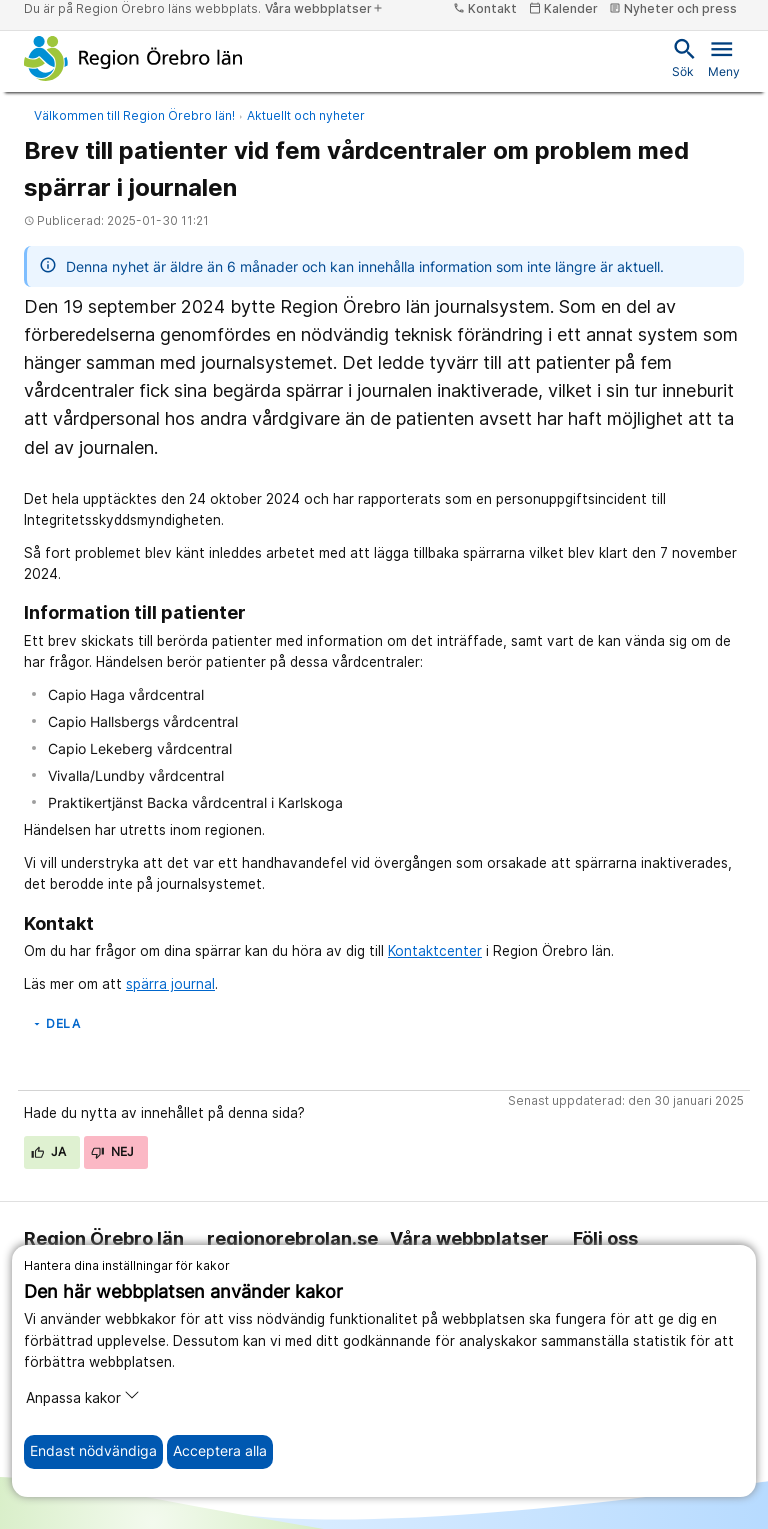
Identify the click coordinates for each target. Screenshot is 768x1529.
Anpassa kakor (83, 1396)
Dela (55, 1023)
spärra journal (170, 984)
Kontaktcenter (435, 951)
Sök (683, 57)
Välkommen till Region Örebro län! (134, 115)
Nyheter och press (673, 8)
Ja (49, 1151)
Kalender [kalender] (563, 8)
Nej (113, 1151)
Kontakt (485, 8)
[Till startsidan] (133, 58)
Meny (724, 57)
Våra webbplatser (324, 8)
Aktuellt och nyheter (306, 115)
